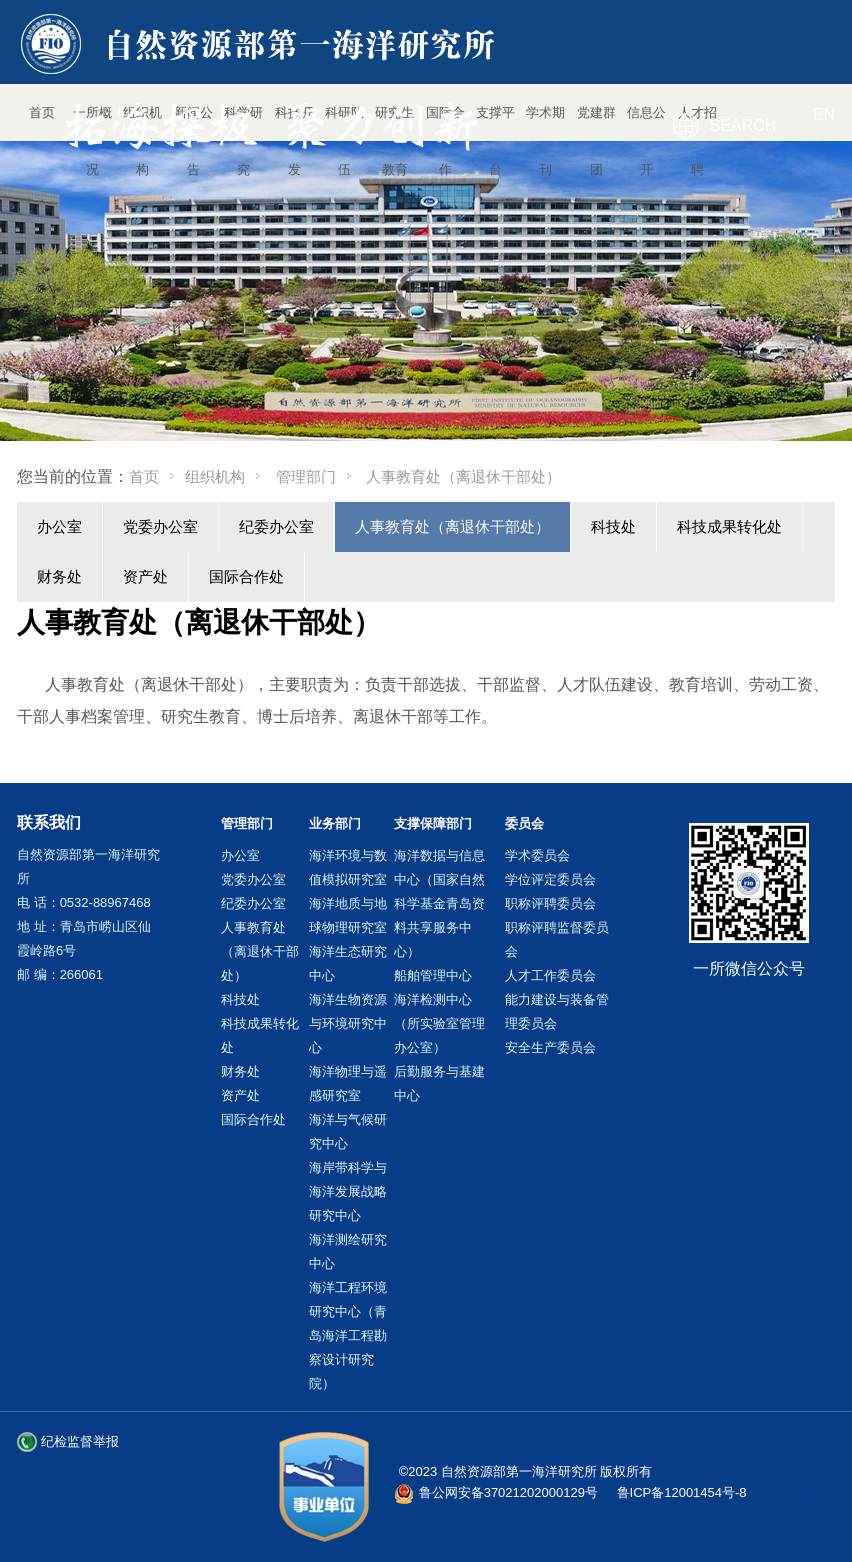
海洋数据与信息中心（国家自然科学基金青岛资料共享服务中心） (439, 903)
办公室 (59, 526)
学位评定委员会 (550, 879)
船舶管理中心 (433, 975)
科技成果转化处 (729, 526)
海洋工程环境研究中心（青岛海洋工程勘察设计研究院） (348, 1335)
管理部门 (306, 476)
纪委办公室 (276, 526)
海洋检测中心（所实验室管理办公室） (439, 1023)
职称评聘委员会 (550, 903)
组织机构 (215, 476)
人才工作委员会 (550, 975)
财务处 (59, 576)
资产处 (145, 576)
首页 (144, 476)
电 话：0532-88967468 (84, 902)
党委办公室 (160, 526)
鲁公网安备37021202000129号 (508, 1492)
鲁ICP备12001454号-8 (682, 1492)
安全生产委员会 (550, 1047)
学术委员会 (537, 855)
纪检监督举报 (80, 1441)
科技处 (613, 526)
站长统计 (796, 1492)
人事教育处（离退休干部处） (452, 526)
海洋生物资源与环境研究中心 (348, 1023)
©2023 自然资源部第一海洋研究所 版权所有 (526, 1471)
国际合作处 (246, 576)
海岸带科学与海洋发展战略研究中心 (348, 1191)
